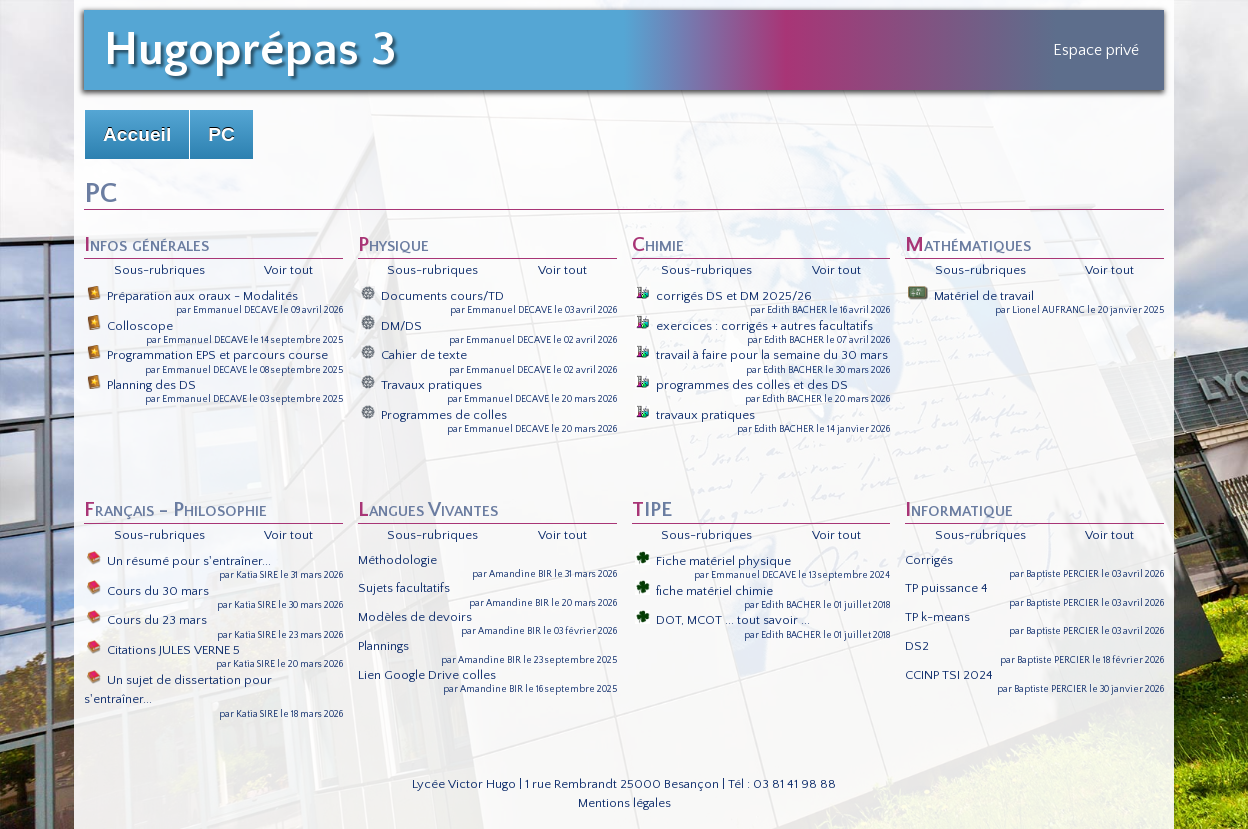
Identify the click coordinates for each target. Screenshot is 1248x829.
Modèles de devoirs (415, 617)
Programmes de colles (434, 415)
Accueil (137, 134)
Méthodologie (397, 560)
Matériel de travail (971, 296)
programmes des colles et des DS (741, 385)
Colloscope (130, 326)
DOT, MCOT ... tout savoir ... (722, 620)
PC (221, 134)
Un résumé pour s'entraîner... (179, 561)
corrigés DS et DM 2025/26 (723, 296)
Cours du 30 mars (148, 591)
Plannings (383, 646)
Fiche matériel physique (713, 561)
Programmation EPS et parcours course (207, 355)
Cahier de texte (414, 355)
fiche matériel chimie (704, 591)
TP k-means (937, 617)
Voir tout (288, 270)
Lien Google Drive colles (427, 675)
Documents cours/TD (432, 296)
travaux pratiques (695, 415)
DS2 (917, 646)
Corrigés (929, 560)
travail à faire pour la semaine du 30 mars (761, 355)
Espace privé (1096, 50)
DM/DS (391, 326)
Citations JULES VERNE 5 (163, 650)
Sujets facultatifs (404, 588)
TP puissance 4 (946, 588)
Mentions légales (624, 803)
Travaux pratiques (421, 385)
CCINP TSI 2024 (949, 675)
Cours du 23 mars (147, 620)
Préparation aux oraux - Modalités (192, 296)
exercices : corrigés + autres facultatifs (754, 326)
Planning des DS (141, 385)
